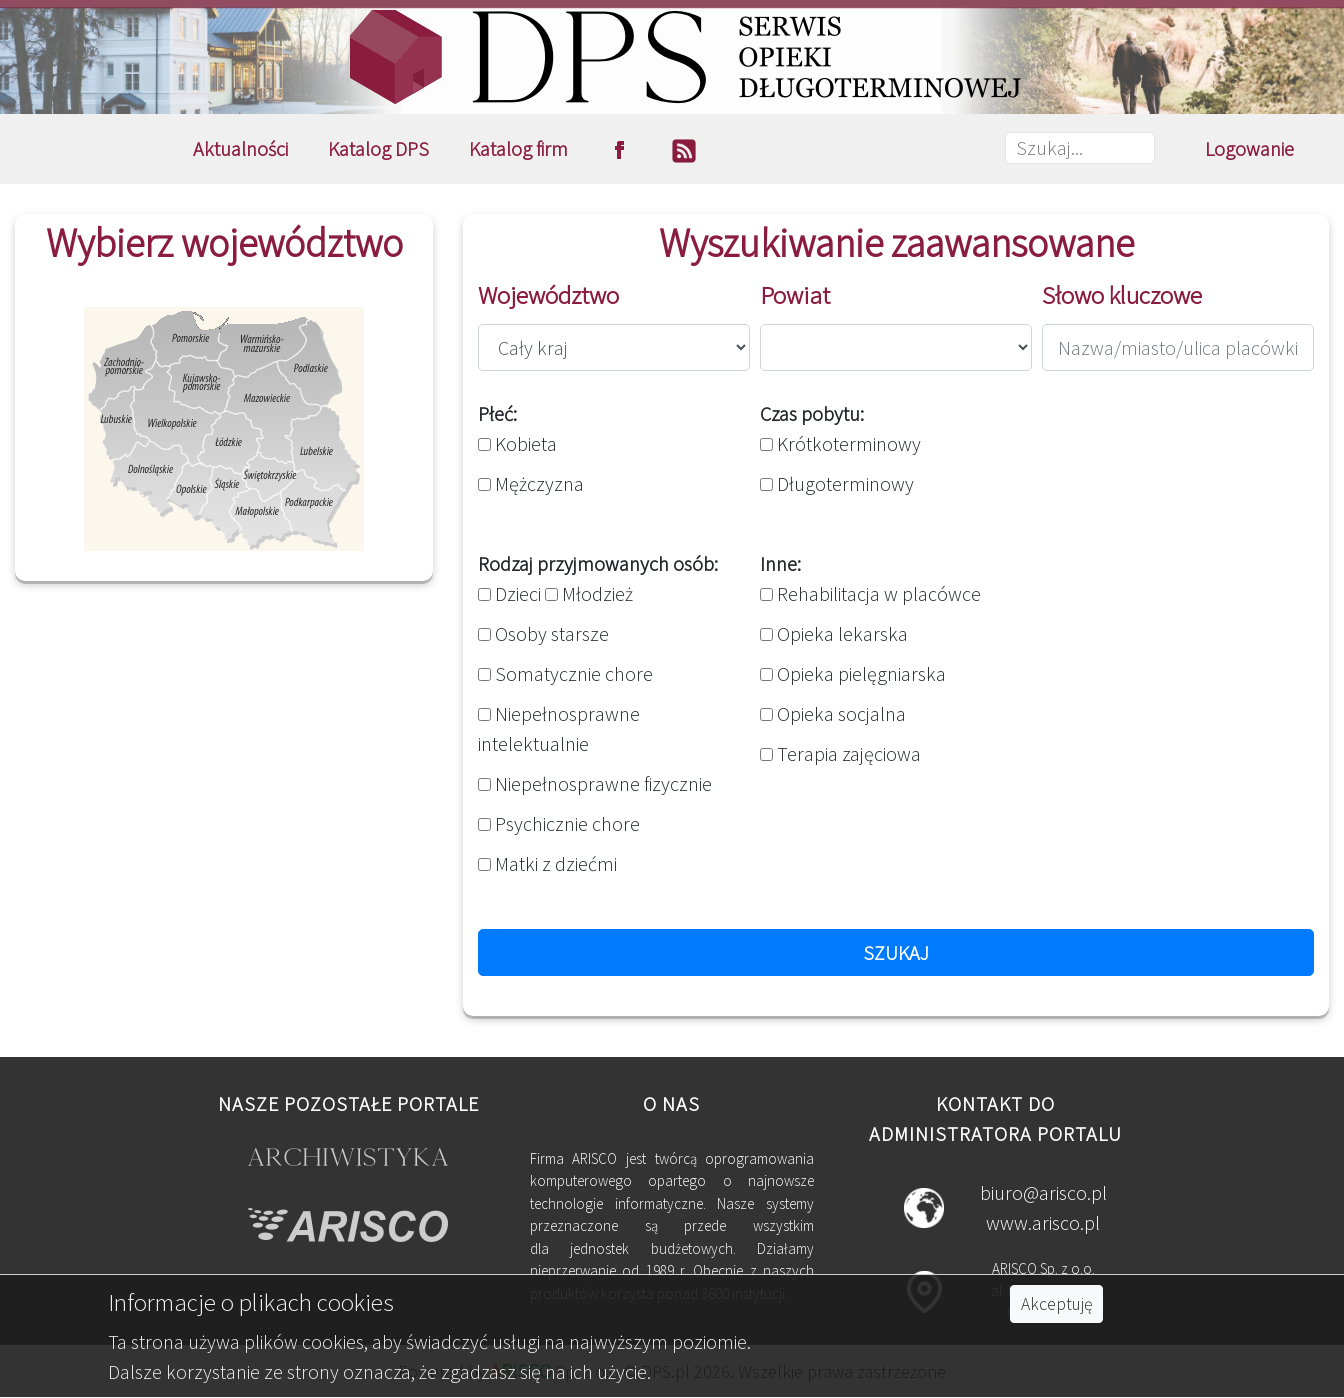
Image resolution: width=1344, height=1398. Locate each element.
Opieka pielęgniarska (853, 673)
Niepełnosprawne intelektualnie (559, 728)
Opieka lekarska (834, 633)
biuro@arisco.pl (1043, 1192)
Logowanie (1249, 148)
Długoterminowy (837, 483)
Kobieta (517, 443)
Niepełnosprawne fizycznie (595, 783)
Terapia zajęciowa (840, 753)
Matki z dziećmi (547, 863)
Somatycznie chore (565, 673)
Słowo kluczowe (1122, 295)
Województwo (548, 295)
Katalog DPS (378, 148)
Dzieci (509, 593)
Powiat (795, 295)
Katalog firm (518, 148)
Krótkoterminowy (840, 443)
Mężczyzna (531, 483)
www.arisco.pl (1043, 1222)
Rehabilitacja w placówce (870, 593)
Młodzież (589, 593)
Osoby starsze (543, 633)
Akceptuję (1056, 1304)
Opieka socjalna (833, 713)
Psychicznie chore (559, 823)
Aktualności (240, 148)
